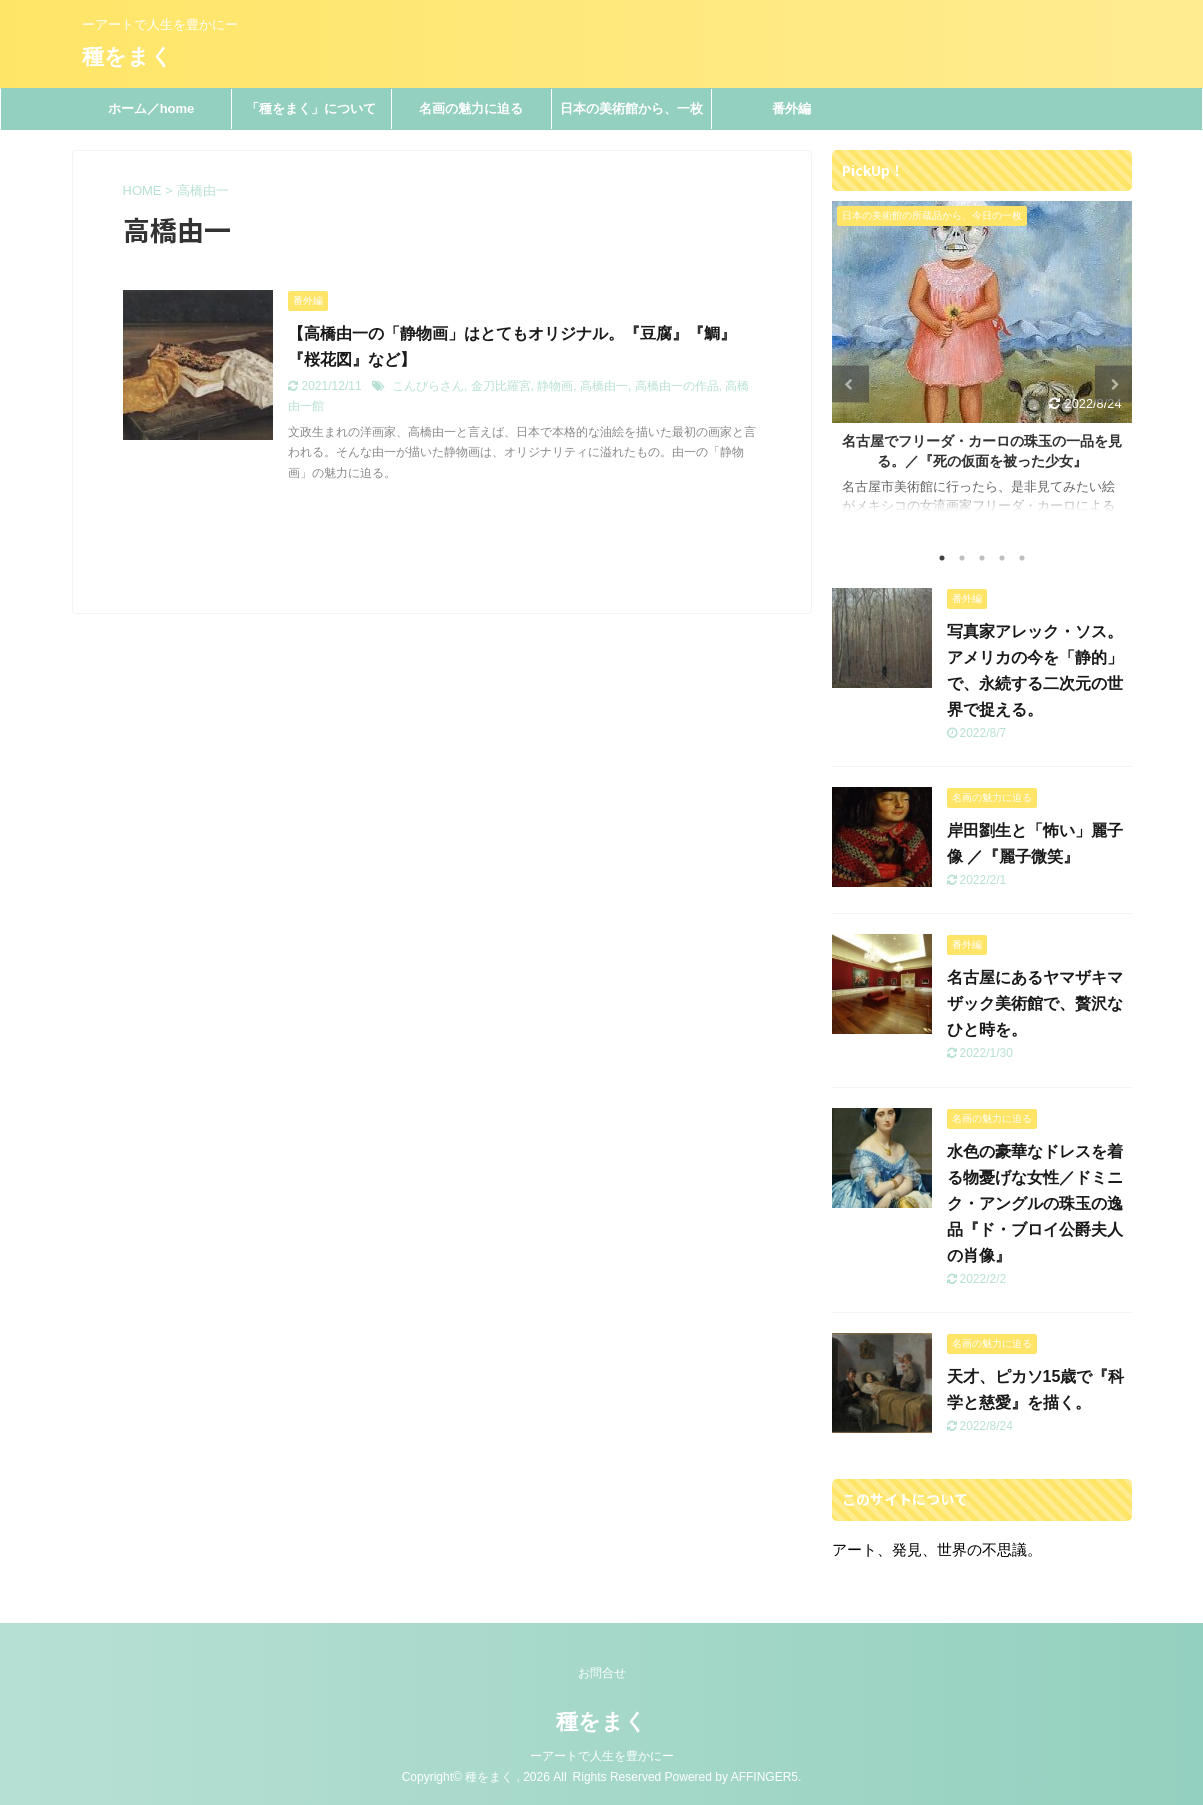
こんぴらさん (428, 386)
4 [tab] (1002, 558)
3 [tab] (982, 558)
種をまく (127, 56)
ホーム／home (151, 108)
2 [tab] (962, 558)
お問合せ (602, 1673)
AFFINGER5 (764, 1777)
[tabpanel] (982, 367)
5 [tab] (1022, 558)
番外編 (791, 108)
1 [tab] (942, 558)
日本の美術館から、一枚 (631, 108)
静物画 (555, 386)
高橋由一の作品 (677, 386)
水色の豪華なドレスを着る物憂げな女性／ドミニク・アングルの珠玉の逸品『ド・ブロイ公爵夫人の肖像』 (1035, 1203)
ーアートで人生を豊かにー (602, 1756)
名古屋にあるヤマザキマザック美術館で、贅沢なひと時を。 (1035, 1003)
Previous (850, 384)
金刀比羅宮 (501, 386)
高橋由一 (604, 386)
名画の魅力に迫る (471, 108)
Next (1113, 384)
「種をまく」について (311, 108)
